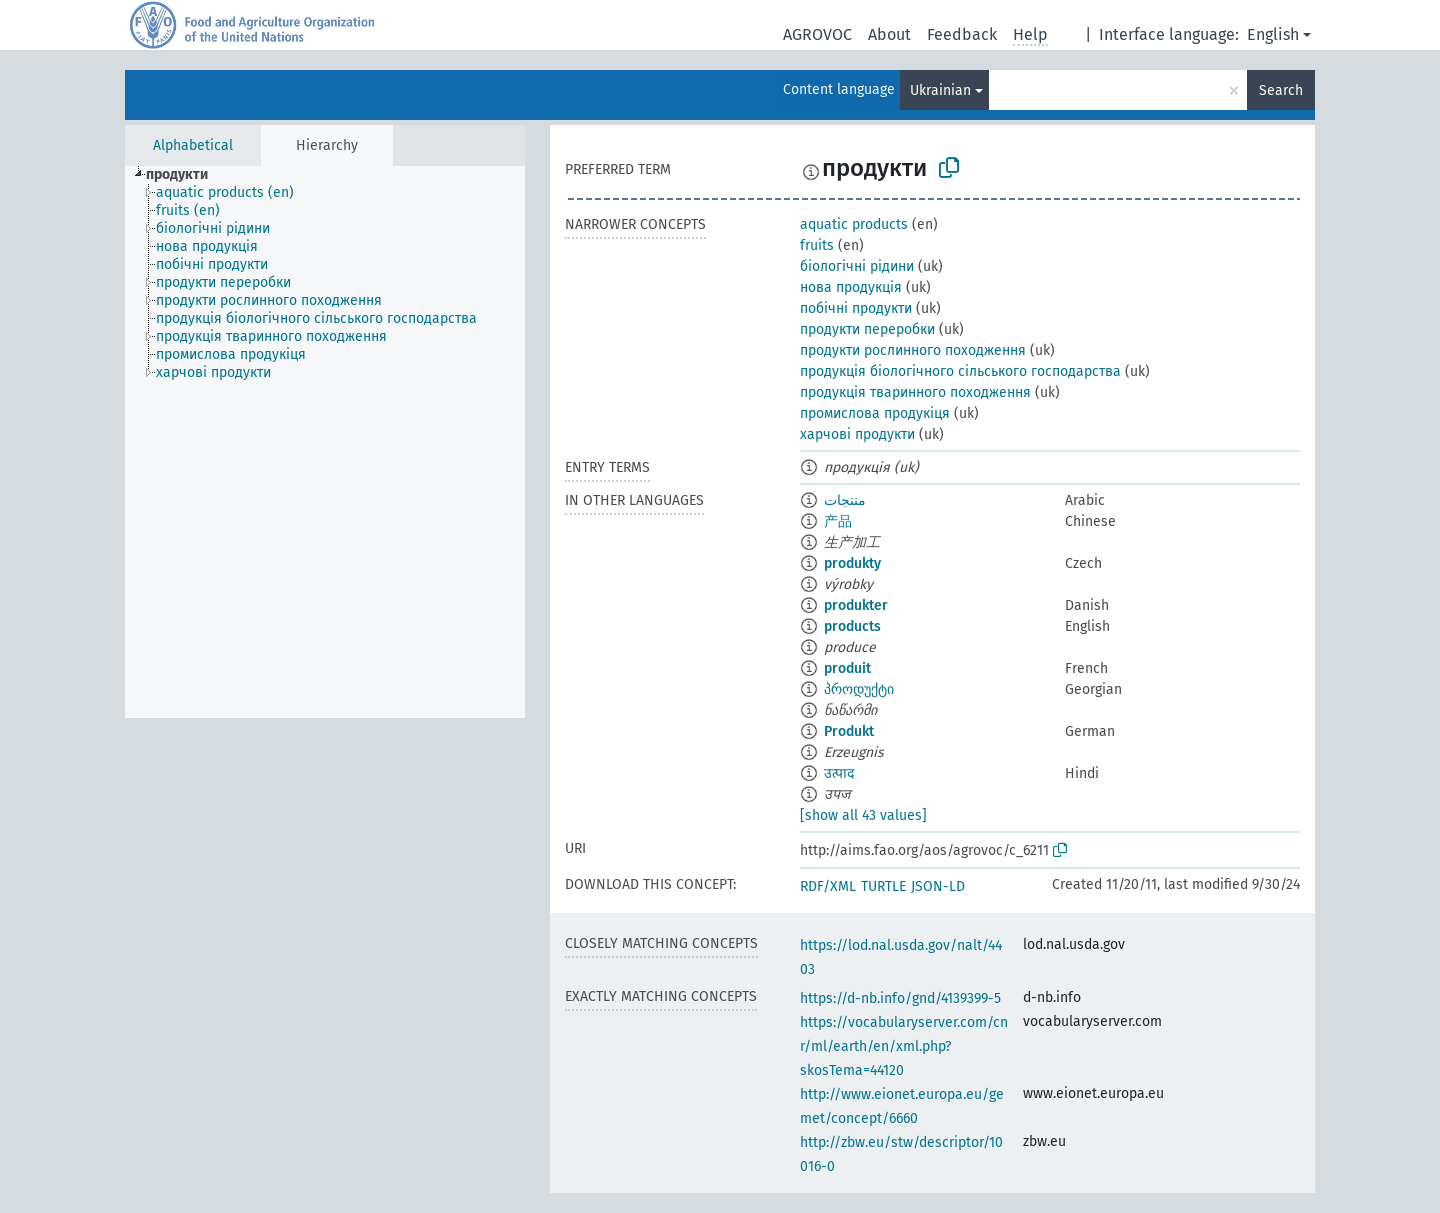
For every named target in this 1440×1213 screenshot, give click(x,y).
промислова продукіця (875, 413)
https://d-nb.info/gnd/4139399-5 (900, 998)
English (1273, 34)
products (852, 626)
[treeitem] (185, 175)
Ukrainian (940, 90)
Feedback (962, 34)
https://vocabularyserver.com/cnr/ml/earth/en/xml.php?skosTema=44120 (904, 1046)
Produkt (849, 731)
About (889, 34)
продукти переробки (867, 329)
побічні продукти (856, 308)
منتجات (845, 500)
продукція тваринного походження (915, 392)
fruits (817, 245)
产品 (838, 521)
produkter (856, 605)
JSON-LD (938, 886)
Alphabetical (193, 145)
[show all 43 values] (863, 815)
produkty (852, 563)
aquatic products (854, 224)
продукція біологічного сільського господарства (960, 371)
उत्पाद (839, 773)
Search (1281, 90)
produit (847, 668)
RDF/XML (828, 886)
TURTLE (883, 886)
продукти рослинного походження (913, 350)
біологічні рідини (857, 266)
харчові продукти (857, 434)
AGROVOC (817, 34)
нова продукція (851, 287)
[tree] (325, 442)
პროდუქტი (859, 689)
